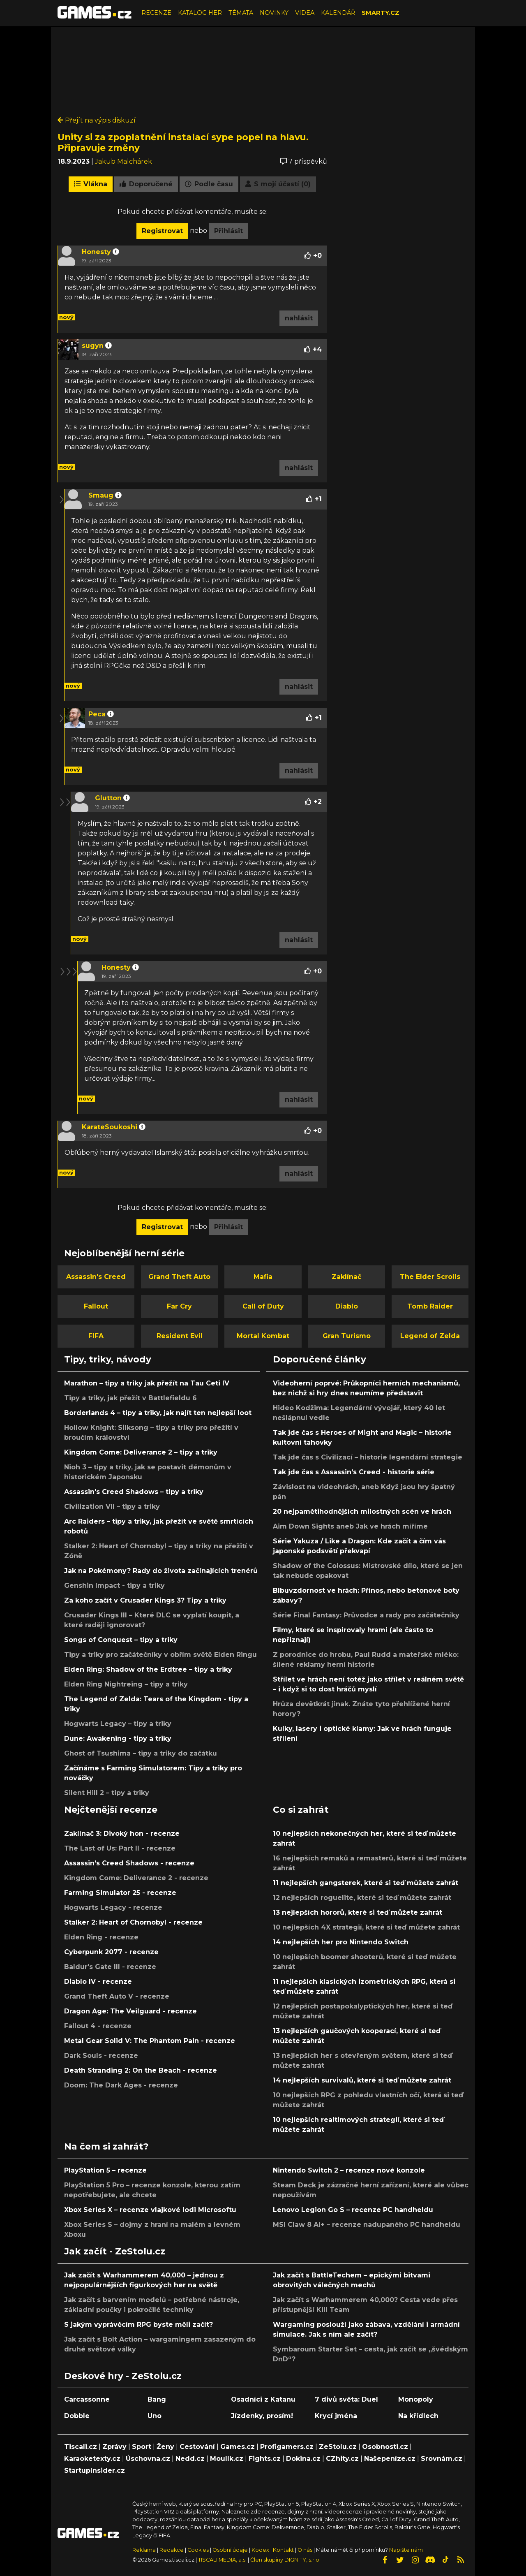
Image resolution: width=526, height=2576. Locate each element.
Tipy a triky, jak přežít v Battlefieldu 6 (130, 1398)
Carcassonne (87, 2399)
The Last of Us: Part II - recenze (119, 1848)
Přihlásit (228, 231)
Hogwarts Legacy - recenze (113, 1907)
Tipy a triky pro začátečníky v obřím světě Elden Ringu (160, 1655)
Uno (154, 2416)
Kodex (260, 2550)
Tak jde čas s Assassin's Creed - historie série (353, 1472)
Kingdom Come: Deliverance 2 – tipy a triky (140, 1452)
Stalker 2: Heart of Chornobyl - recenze (133, 1922)
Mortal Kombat (263, 1336)
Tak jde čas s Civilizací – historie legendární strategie (367, 1457)
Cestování (197, 2447)
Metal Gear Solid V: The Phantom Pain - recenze (149, 2041)
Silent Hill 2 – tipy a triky (106, 1793)
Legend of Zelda (430, 1336)
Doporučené (146, 184)
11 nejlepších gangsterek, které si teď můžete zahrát (365, 1883)
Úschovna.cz (148, 2458)
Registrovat (162, 231)
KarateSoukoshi (109, 1127)
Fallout (96, 1306)
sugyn (93, 346)
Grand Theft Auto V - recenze (116, 1996)
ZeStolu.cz (338, 2447)
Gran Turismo (347, 1336)
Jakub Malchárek (123, 161)
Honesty (96, 252)
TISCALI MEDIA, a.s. (222, 2560)
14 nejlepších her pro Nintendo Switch (340, 1942)
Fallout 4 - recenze (98, 2026)
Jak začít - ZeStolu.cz (114, 2251)
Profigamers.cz (287, 2447)
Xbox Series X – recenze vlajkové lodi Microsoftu (150, 2210)
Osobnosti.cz (385, 2447)
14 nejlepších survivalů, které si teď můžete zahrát (362, 2080)
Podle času (209, 184)
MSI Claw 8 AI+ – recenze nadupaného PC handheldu (366, 2225)
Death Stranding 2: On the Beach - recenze (140, 2070)
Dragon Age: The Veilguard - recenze (130, 2011)
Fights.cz (265, 2458)
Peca (97, 714)
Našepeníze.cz (389, 2458)
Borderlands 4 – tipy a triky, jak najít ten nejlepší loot (157, 1413)
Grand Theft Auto (179, 1277)
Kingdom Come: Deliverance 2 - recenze (136, 1878)
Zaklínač (346, 1277)
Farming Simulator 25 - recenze (120, 1893)
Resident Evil (180, 1336)
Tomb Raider (430, 1306)
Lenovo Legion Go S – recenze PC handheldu (353, 2210)
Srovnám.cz (441, 2458)
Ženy (165, 2447)
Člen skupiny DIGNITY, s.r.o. (285, 2560)
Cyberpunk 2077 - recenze (111, 1952)
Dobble (77, 2416)
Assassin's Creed (96, 1277)
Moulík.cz (226, 2458)
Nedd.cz (190, 2458)
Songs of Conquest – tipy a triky (121, 1640)
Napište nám (406, 2550)
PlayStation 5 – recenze (105, 2170)
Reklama (144, 2550)
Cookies (198, 2550)
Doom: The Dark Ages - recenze (121, 2085)
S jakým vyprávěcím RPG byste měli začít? (138, 2324)
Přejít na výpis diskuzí (97, 120)
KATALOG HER (200, 12)
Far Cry (179, 1306)
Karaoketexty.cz (92, 2458)
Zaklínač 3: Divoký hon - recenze (122, 1833)
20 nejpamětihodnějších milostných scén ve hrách (362, 1511)
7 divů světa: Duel (346, 2399)
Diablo (346, 1306)
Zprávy (114, 2447)
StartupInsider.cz (94, 2470)
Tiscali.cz (80, 2447)
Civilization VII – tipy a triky (112, 1506)
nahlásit (299, 318)
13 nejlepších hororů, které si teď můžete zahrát (357, 1912)
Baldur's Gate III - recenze (110, 1967)
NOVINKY (274, 12)
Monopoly (415, 2399)
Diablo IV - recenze (98, 1981)
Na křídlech (418, 2416)
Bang (157, 2399)
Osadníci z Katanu (263, 2399)
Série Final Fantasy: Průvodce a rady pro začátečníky (366, 1615)
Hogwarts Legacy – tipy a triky (117, 1724)
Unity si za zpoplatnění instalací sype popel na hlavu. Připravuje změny (183, 142)
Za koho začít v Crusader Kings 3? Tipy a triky (145, 1600)
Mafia (263, 1277)
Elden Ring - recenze (101, 1937)
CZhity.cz (342, 2458)
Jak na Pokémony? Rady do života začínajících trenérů (161, 1571)
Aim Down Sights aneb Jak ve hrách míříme (350, 1526)
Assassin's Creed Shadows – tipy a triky (133, 1492)
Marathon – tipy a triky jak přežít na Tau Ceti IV (146, 1383)
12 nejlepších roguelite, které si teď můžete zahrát (362, 1898)
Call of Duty (263, 1306)
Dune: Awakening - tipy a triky (117, 1738)
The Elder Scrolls (430, 1277)
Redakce (171, 2550)
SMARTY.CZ (380, 12)
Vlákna (90, 184)
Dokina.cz (303, 2458)
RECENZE (156, 12)
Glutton (108, 798)
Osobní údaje (230, 2550)
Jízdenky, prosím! (262, 2416)
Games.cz (237, 2447)
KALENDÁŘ (338, 12)
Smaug (100, 495)
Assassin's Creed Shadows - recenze (129, 1863)
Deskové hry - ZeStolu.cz (123, 2375)
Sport (141, 2447)
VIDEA (304, 12)
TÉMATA (240, 12)
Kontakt (284, 2550)
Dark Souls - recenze (101, 2055)
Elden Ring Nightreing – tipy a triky (126, 1684)
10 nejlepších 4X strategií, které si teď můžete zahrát (366, 1927)
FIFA (96, 1336)
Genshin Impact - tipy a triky (114, 1585)
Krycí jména (336, 2416)
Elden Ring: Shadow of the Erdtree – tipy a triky (148, 1669)
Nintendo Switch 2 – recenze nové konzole (349, 2170)
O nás (306, 2550)
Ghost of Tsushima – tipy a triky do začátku (140, 1753)
